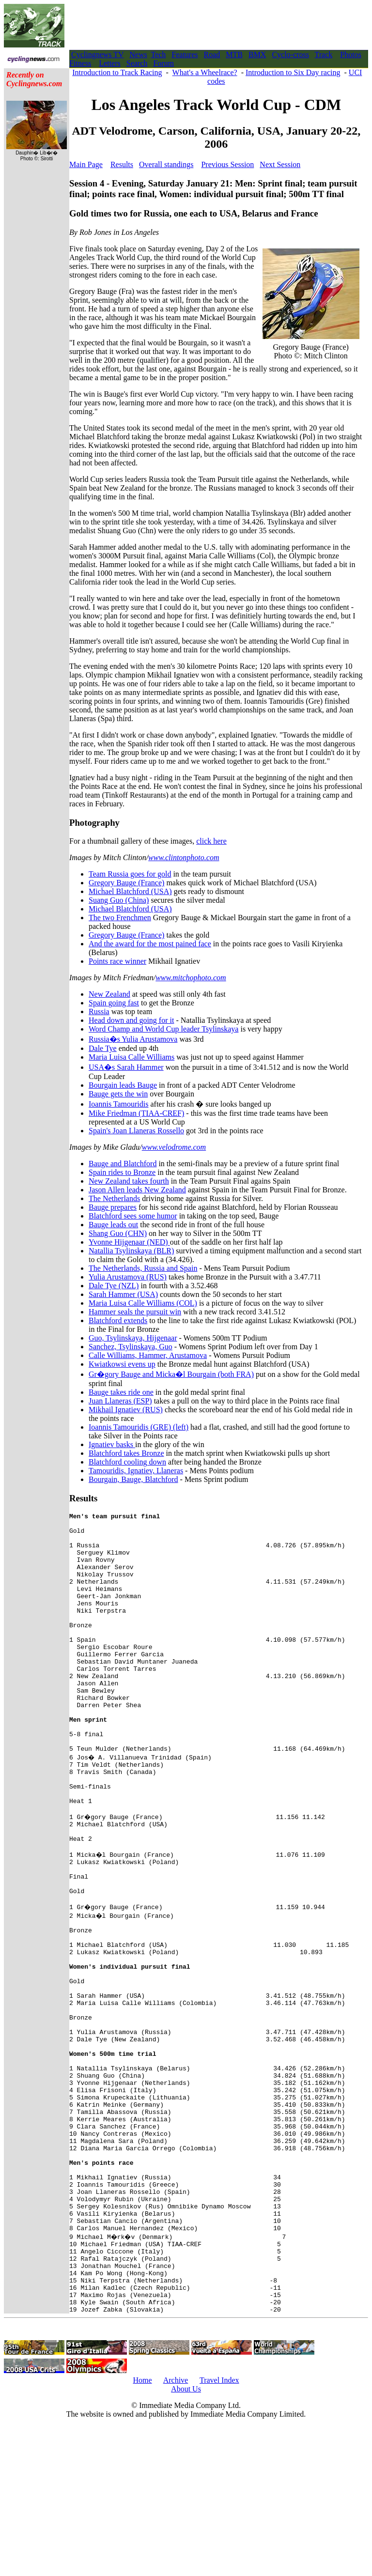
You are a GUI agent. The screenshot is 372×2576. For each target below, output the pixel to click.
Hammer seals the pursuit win (135, 1312)
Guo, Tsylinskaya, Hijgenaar (133, 1338)
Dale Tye (103, 1048)
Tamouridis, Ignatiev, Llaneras (136, 1470)
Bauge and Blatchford (122, 1163)
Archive (175, 2530)
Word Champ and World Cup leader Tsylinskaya (163, 1029)
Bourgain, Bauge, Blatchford (133, 1479)
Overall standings (166, 164)
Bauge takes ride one (121, 1392)
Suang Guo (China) (119, 900)
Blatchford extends (118, 1320)
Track (324, 54)
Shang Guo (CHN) (118, 1233)
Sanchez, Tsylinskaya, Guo (130, 1346)
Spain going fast (114, 1003)
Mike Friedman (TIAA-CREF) (136, 1113)
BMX (257, 54)
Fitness (80, 63)
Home (142, 2530)
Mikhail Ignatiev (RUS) (126, 1409)
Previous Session (227, 164)
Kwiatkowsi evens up (122, 1364)
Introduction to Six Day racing (293, 72)
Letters (109, 63)
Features (184, 54)
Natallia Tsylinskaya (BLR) (131, 1251)
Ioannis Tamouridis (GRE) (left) (138, 1427)
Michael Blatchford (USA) (130, 891)
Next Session (280, 164)
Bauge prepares (113, 1207)
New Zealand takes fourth (129, 1181)
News (138, 54)
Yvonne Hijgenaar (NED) (129, 1242)
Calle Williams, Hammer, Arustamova (148, 1355)
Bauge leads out (113, 1224)
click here (211, 841)
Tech (158, 54)
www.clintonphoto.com (183, 857)
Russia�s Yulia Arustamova (133, 1039)
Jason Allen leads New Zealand (137, 1190)
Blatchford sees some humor (133, 1216)
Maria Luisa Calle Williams (131, 1057)
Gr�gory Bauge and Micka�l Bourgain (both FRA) (171, 1374)
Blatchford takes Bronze (126, 1453)
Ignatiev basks (112, 1444)
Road (212, 54)
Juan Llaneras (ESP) (120, 1401)
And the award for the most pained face (150, 944)
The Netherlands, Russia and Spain (143, 1268)
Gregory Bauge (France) (126, 883)
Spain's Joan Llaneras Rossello (136, 1130)
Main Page (86, 164)
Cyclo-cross (290, 54)
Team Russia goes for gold (130, 874)
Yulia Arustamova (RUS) (128, 1277)
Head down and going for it (131, 1020)
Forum (163, 63)
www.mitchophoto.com (190, 977)
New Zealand (109, 994)
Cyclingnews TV (97, 54)
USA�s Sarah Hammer (126, 1067)
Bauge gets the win (118, 1094)
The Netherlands (114, 1198)
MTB (234, 54)
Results (121, 164)
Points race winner (117, 961)
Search (137, 63)
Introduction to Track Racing (117, 72)
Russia (99, 1011)
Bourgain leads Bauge (123, 1085)
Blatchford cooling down (127, 1462)
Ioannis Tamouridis (118, 1104)
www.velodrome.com (174, 1147)
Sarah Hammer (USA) (123, 1294)
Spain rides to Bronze (122, 1172)
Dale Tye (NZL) (114, 1285)
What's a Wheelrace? (204, 72)
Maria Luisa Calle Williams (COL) (143, 1303)
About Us (186, 2538)
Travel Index (219, 2530)
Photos (350, 54)
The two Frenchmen (120, 917)
